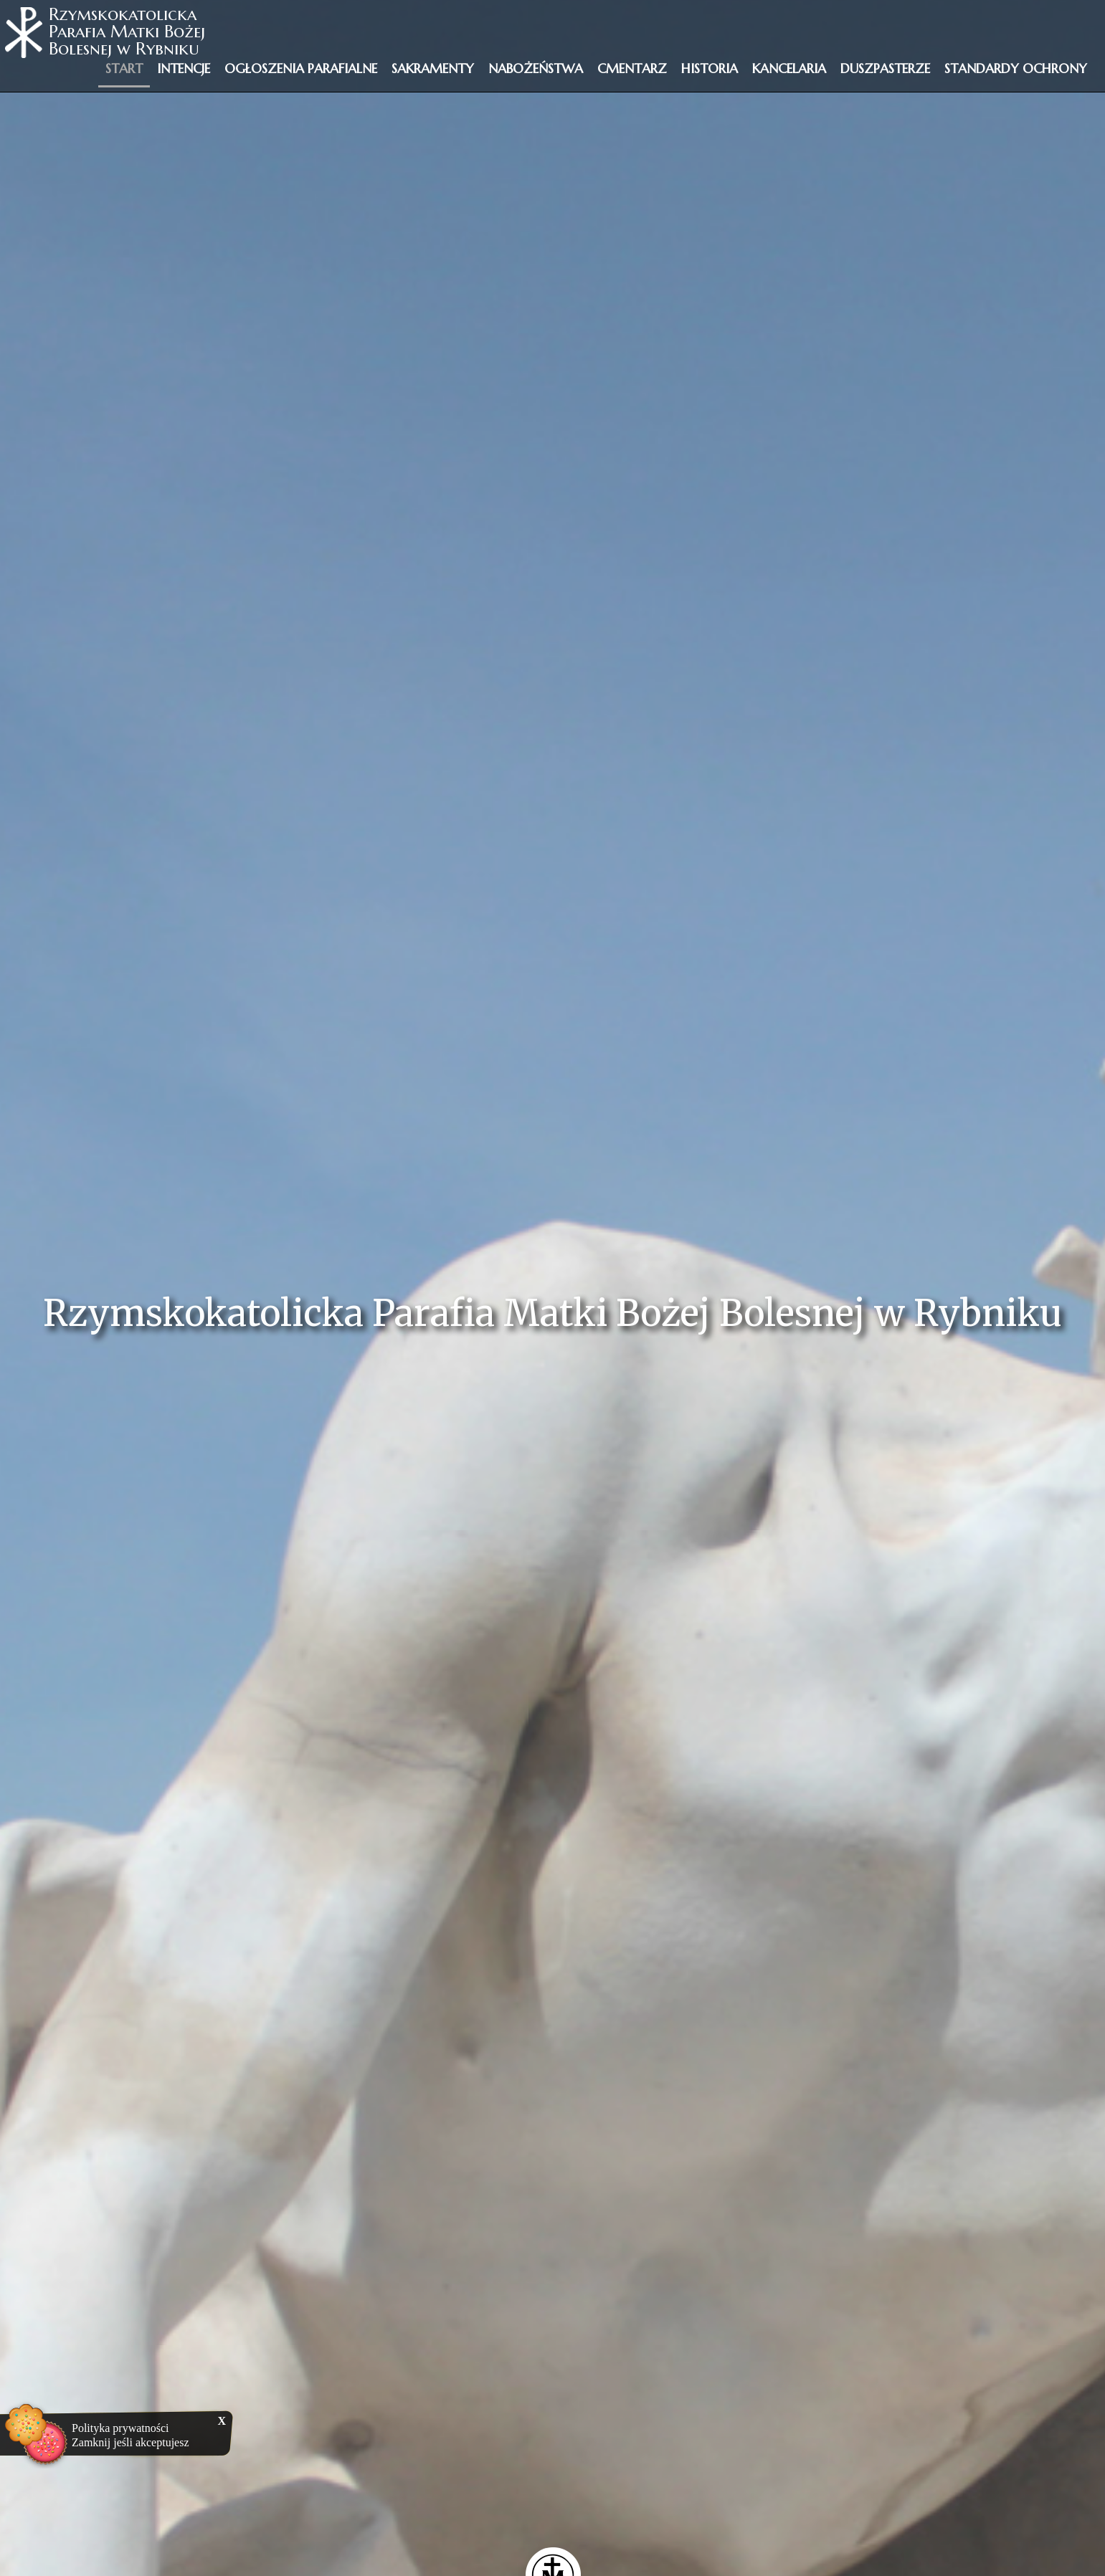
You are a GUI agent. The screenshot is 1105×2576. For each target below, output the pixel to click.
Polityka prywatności (120, 2428)
